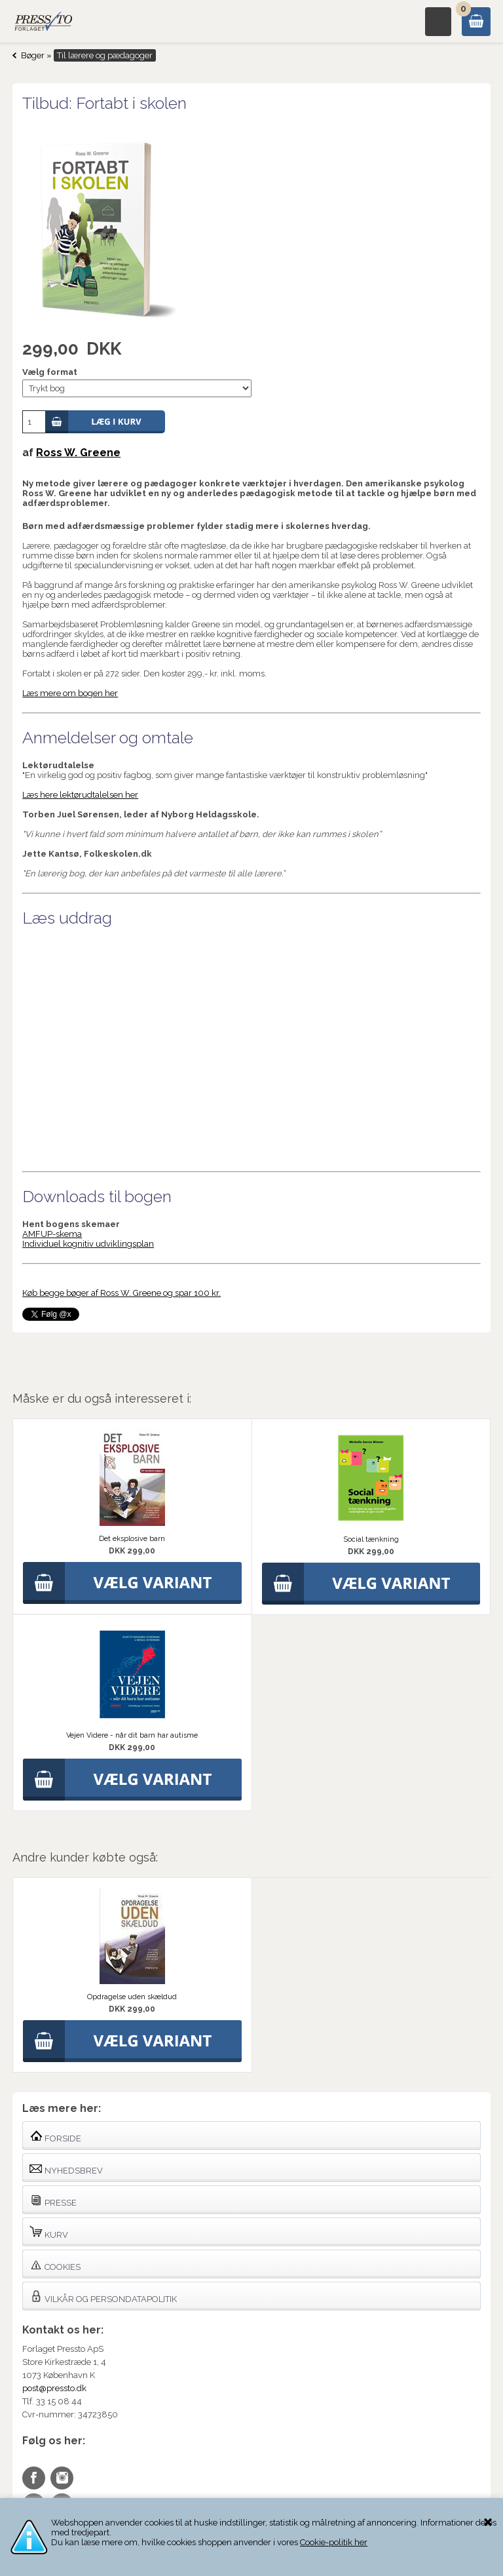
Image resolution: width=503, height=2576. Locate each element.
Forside (55, 2135)
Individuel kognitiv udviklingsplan (88, 1244)
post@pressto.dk (54, 2388)
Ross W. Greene (78, 452)
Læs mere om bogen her (70, 693)
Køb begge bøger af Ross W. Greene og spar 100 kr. (121, 1293)
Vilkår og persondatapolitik (103, 2296)
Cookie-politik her (333, 2542)
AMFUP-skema (52, 1234)
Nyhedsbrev (66, 2168)
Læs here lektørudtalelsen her (80, 795)
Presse (53, 2200)
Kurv (48, 2232)
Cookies (55, 2264)
